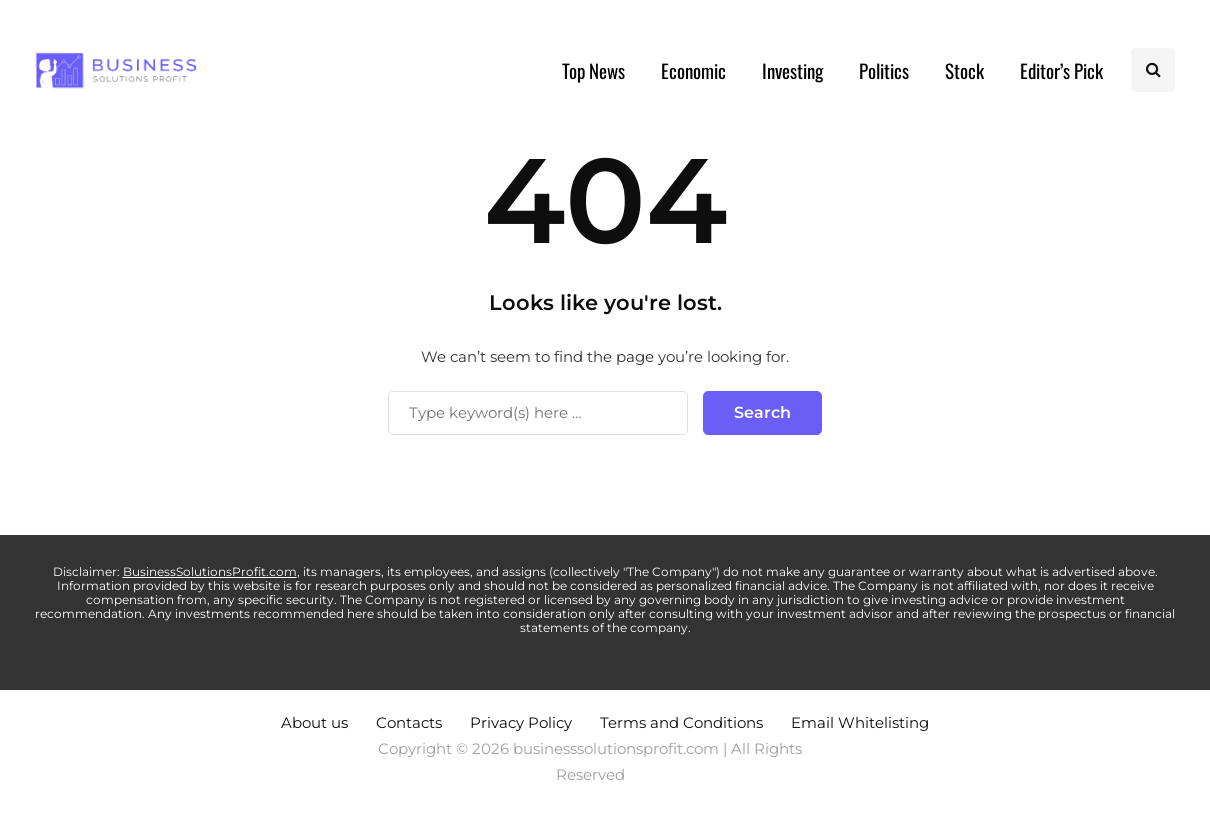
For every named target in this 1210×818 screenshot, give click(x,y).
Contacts (409, 722)
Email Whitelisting (860, 722)
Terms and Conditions (681, 722)
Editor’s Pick (1061, 70)
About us (314, 722)
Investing (792, 70)
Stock (964, 70)
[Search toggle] (1153, 70)
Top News (593, 70)
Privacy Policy (521, 722)
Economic (693, 70)
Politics (884, 70)
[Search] (538, 413)
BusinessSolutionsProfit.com (210, 571)
